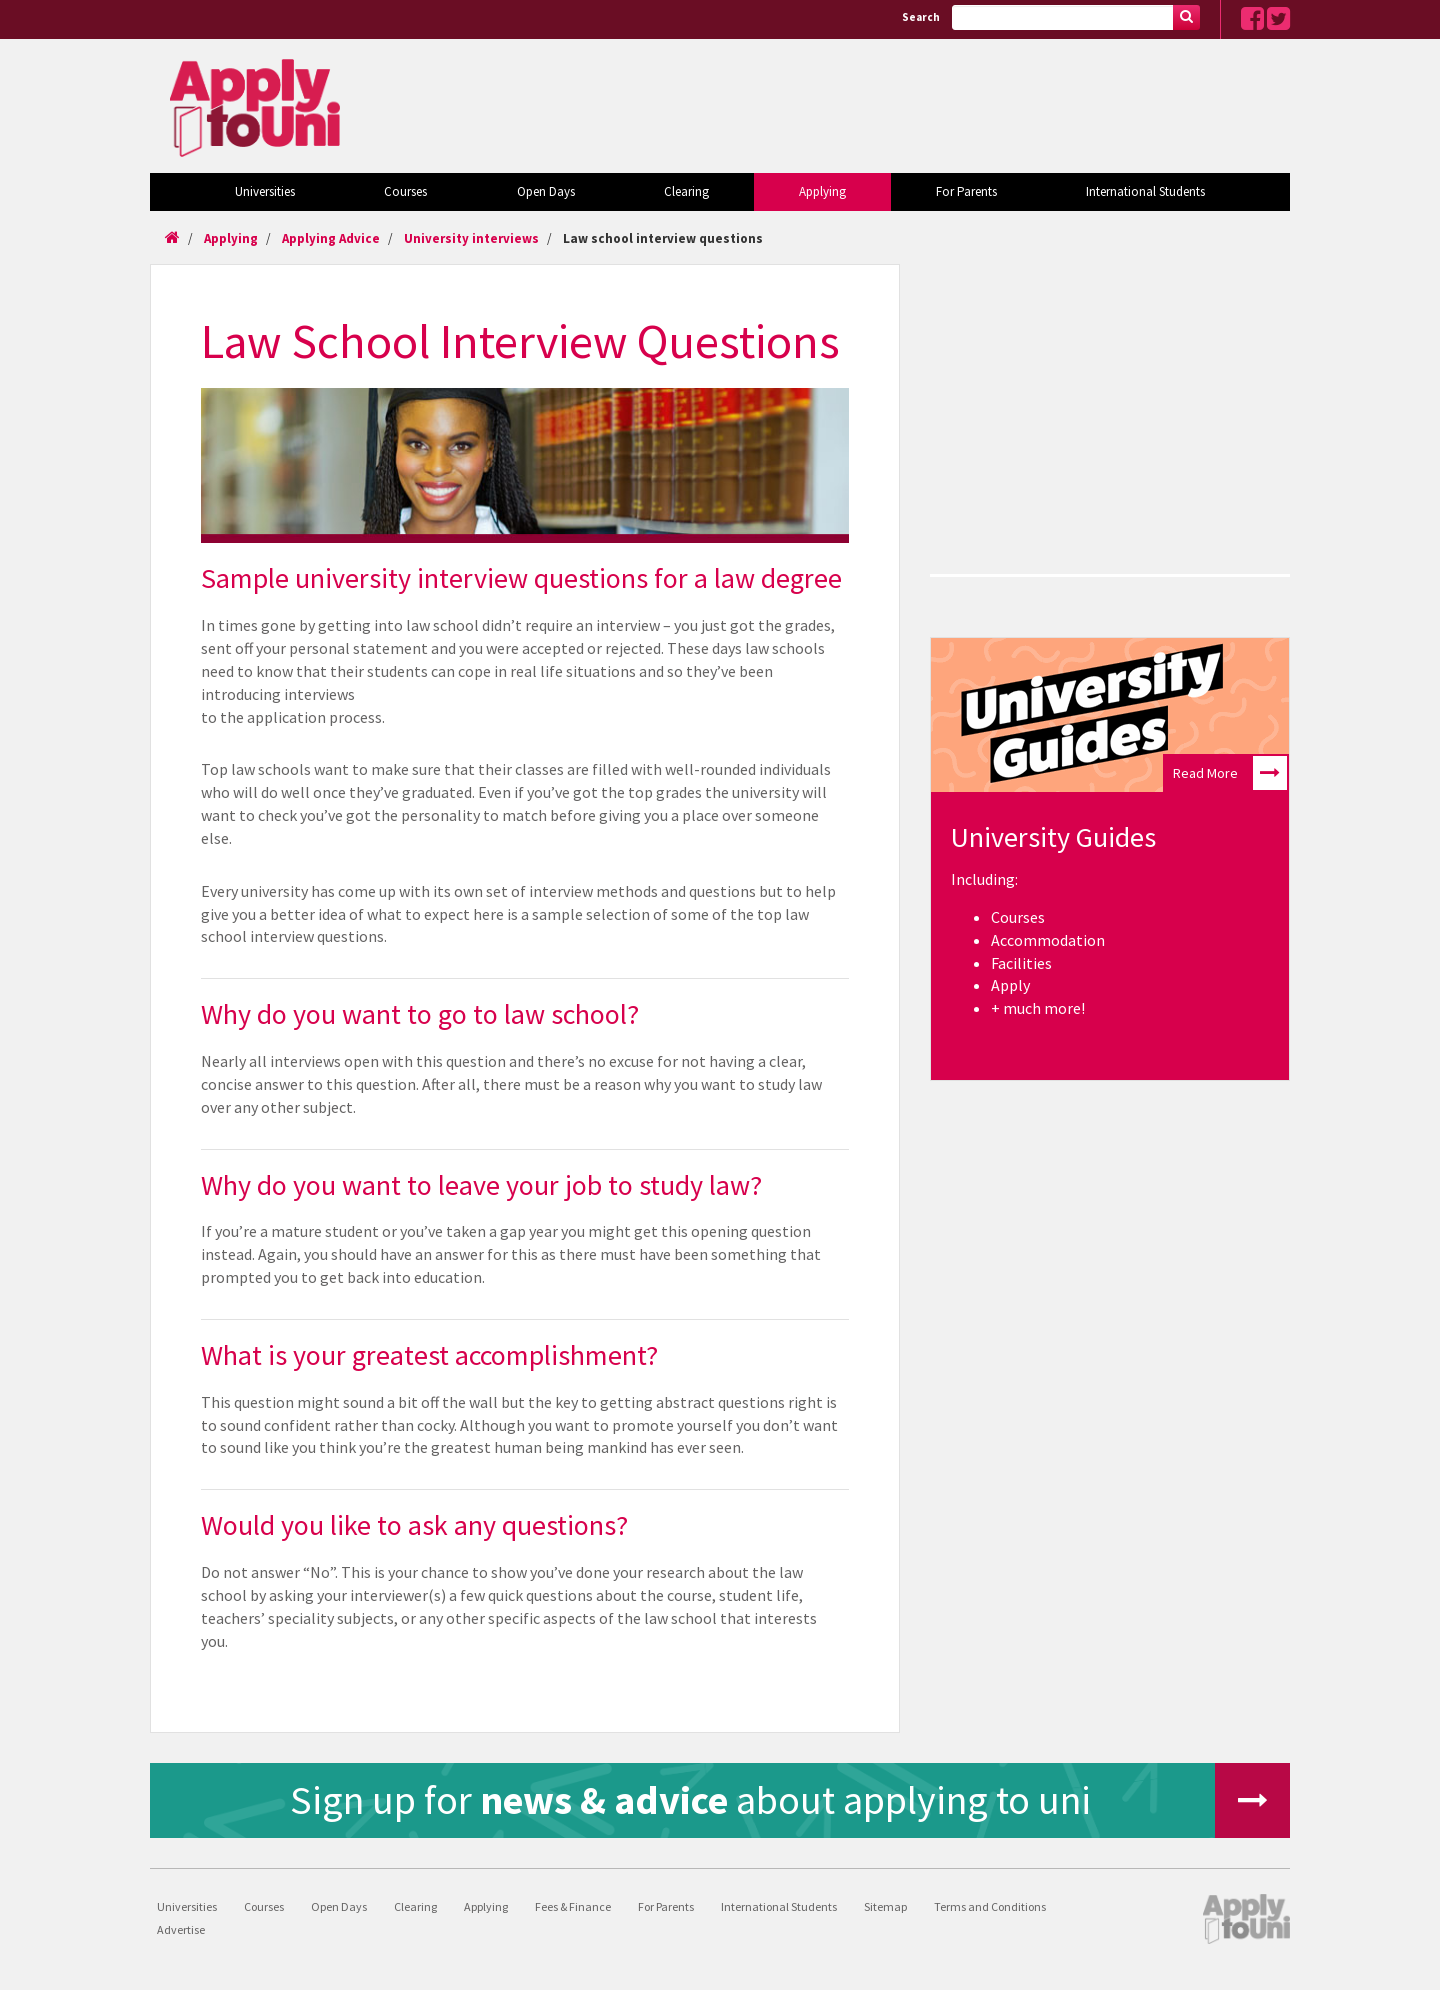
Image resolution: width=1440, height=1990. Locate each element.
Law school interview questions (663, 238)
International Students (1145, 191)
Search (921, 17)
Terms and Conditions (990, 1906)
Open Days (546, 191)
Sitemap (885, 1906)
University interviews (471, 238)
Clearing (686, 191)
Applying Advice (331, 238)
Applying (822, 191)
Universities (265, 191)
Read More (1230, 773)
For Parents (966, 191)
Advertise (181, 1929)
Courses (405, 191)
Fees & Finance (573, 1906)
